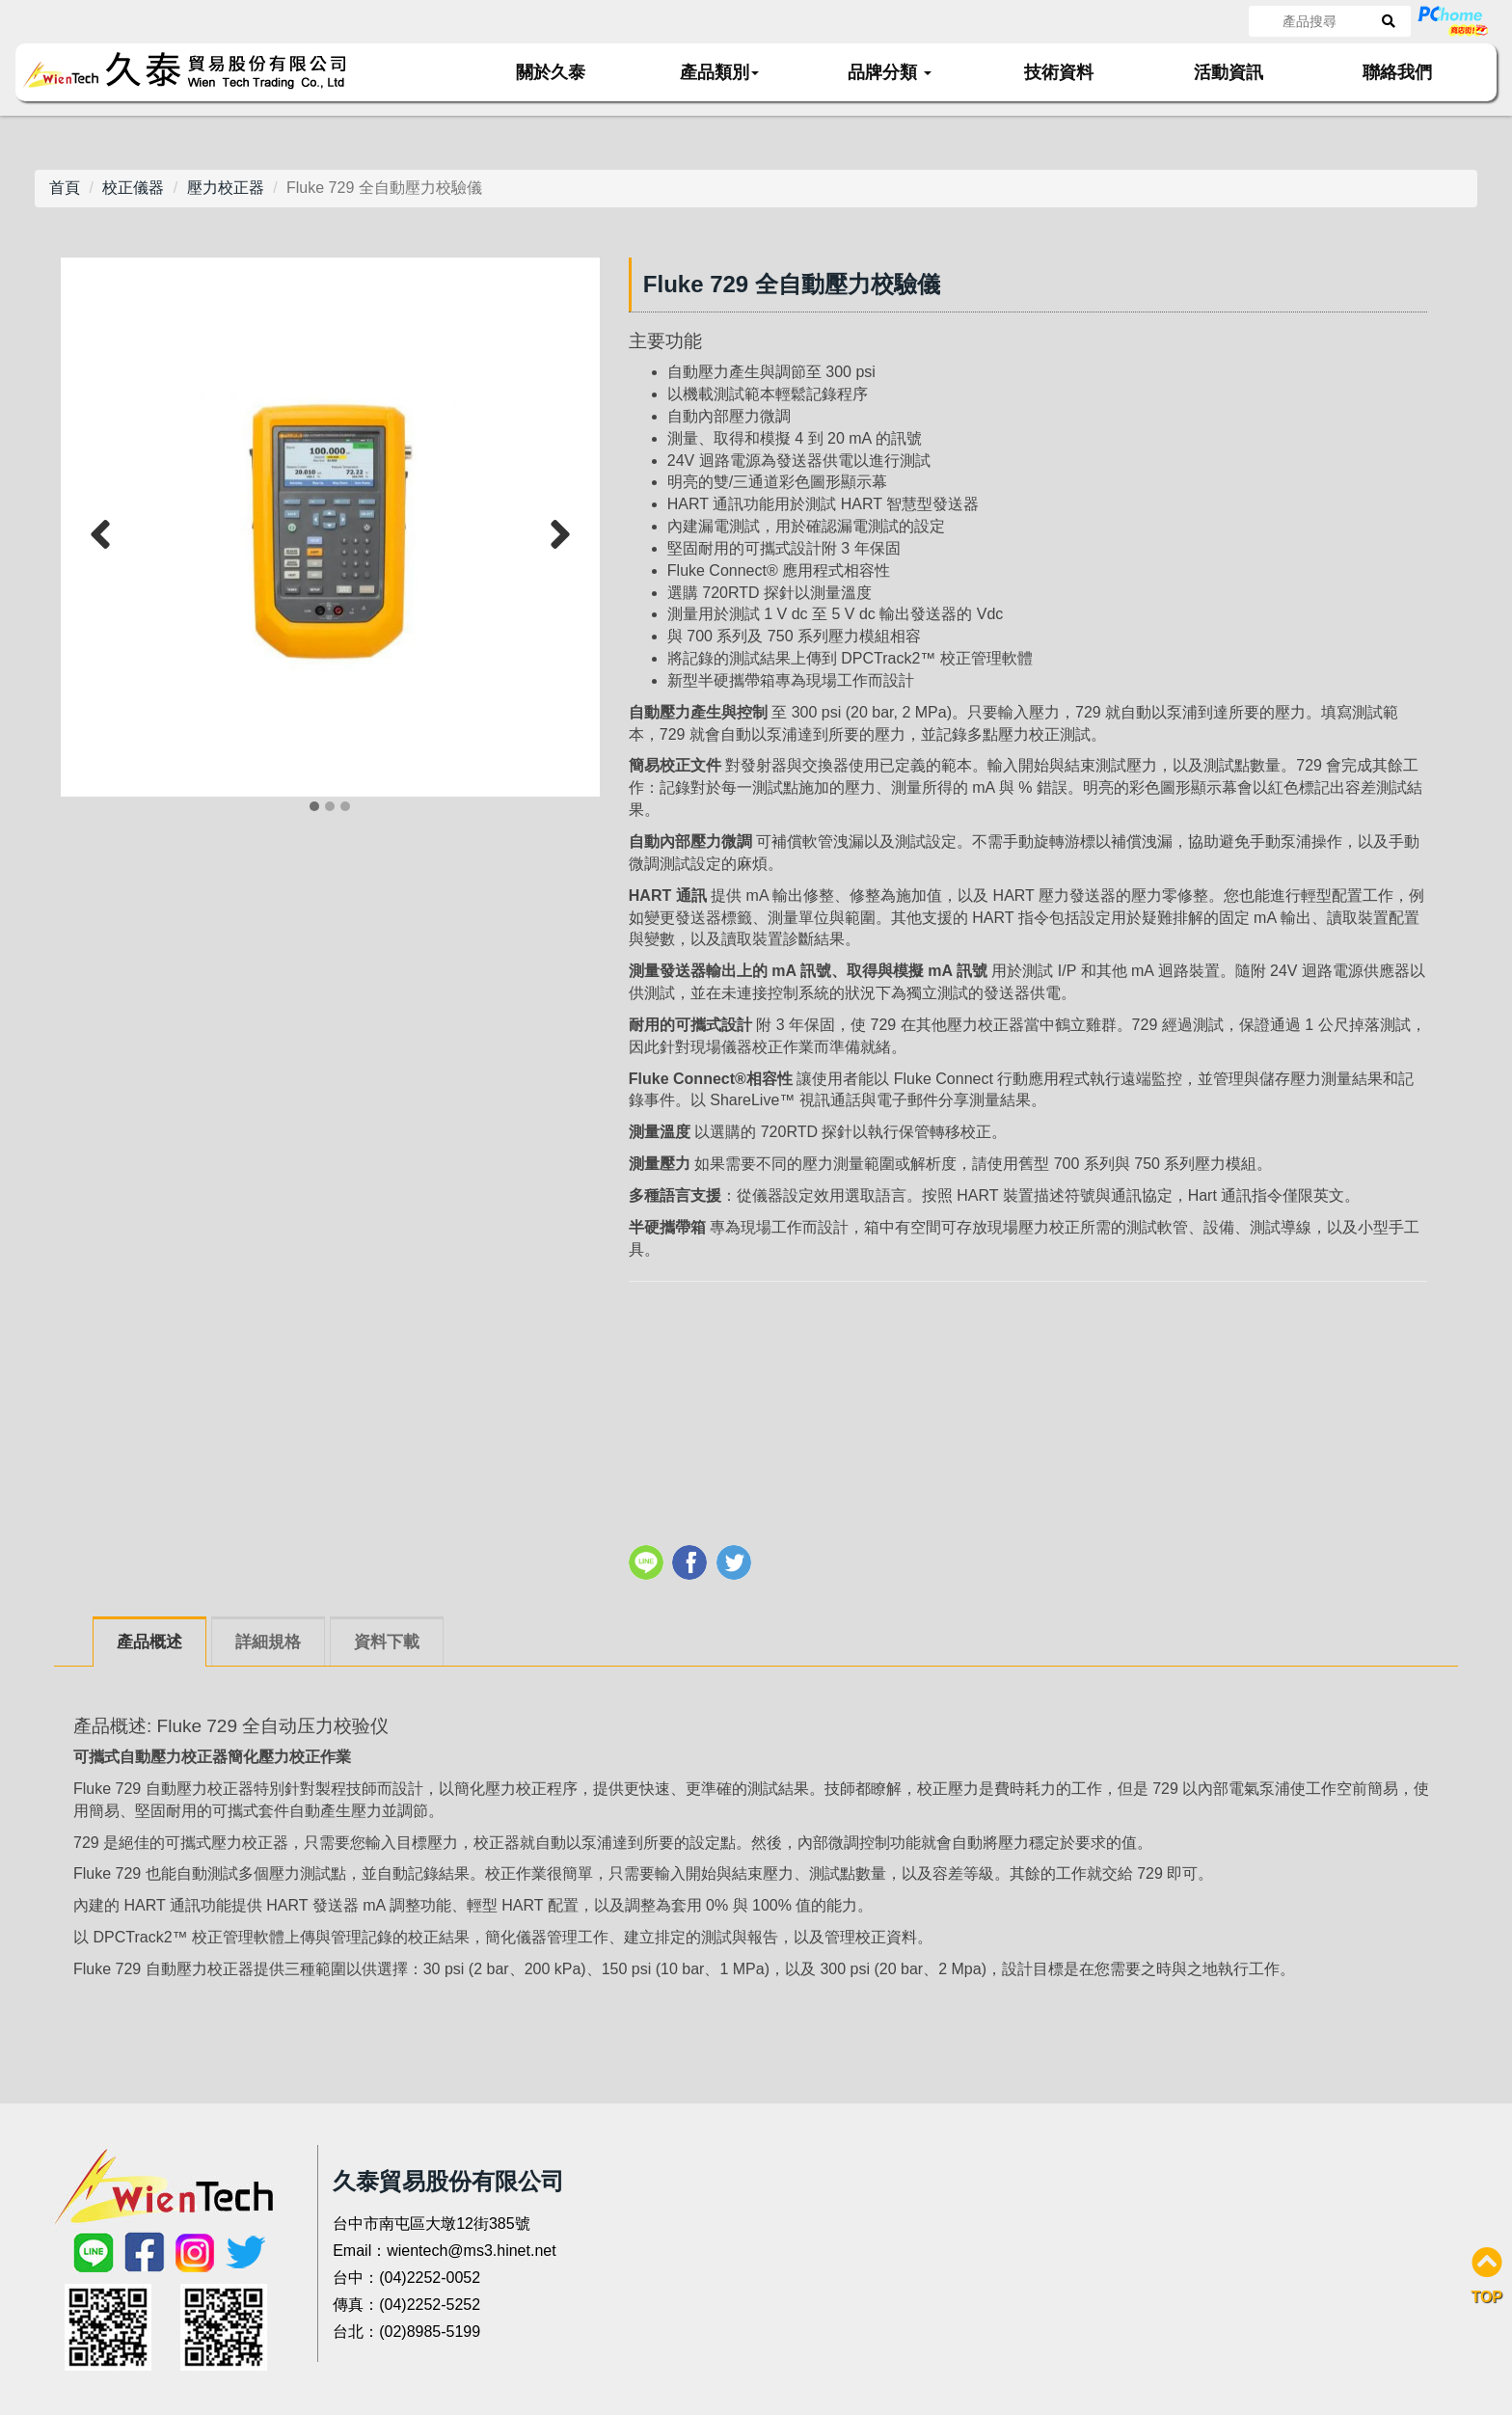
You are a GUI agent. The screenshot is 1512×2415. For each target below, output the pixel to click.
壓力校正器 (225, 187)
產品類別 (719, 72)
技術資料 (1059, 72)
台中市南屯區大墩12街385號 (431, 2223)
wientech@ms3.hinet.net (471, 2250)
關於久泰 (550, 72)
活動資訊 (1228, 72)
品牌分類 (890, 72)
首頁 (64, 187)
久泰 (196, 71)
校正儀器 (133, 187)
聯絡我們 (1397, 72)
